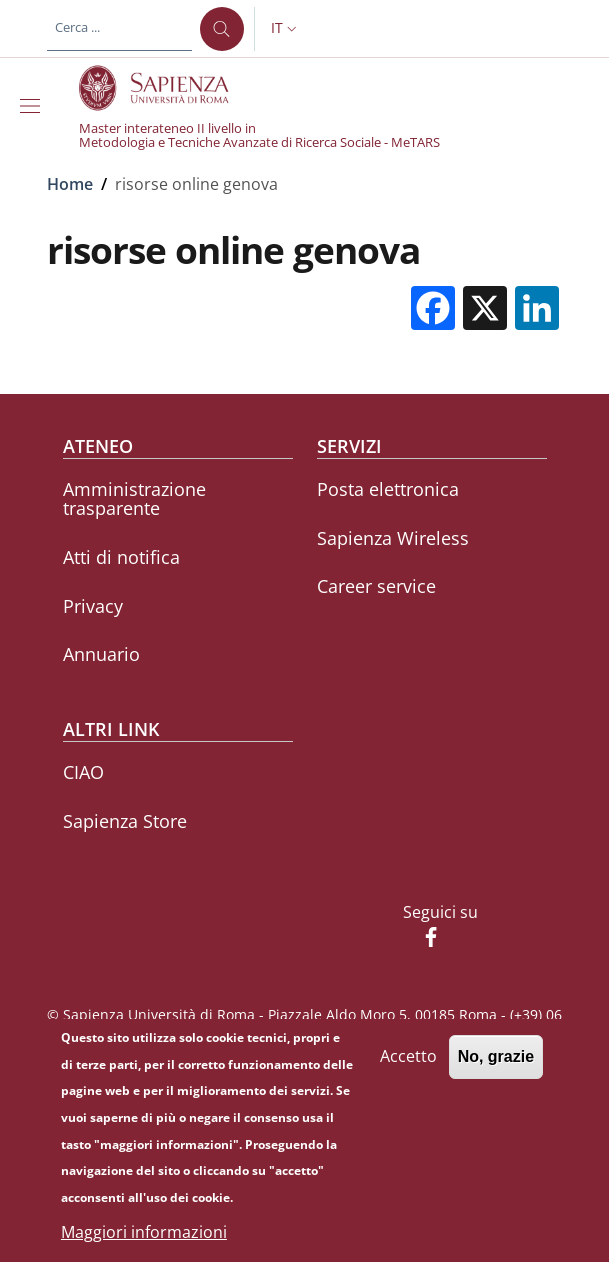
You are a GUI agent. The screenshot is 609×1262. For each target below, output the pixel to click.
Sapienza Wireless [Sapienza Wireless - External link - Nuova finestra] (393, 538)
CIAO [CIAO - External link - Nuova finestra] (83, 772)
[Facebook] (423, 939)
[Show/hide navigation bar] (34, 106)
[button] (286, 29)
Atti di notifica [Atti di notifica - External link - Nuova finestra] (121, 557)
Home (70, 184)
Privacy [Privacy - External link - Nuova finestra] (93, 606)
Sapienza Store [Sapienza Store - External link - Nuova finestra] (125, 821)
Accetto (408, 1058)
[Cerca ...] (222, 29)
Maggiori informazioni (144, 1233)
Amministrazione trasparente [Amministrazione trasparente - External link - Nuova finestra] (134, 498)
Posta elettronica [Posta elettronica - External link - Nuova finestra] (388, 489)
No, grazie (496, 1058)
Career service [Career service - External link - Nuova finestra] (376, 586)
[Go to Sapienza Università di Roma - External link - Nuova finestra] (165, 88)
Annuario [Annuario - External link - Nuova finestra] (101, 654)
